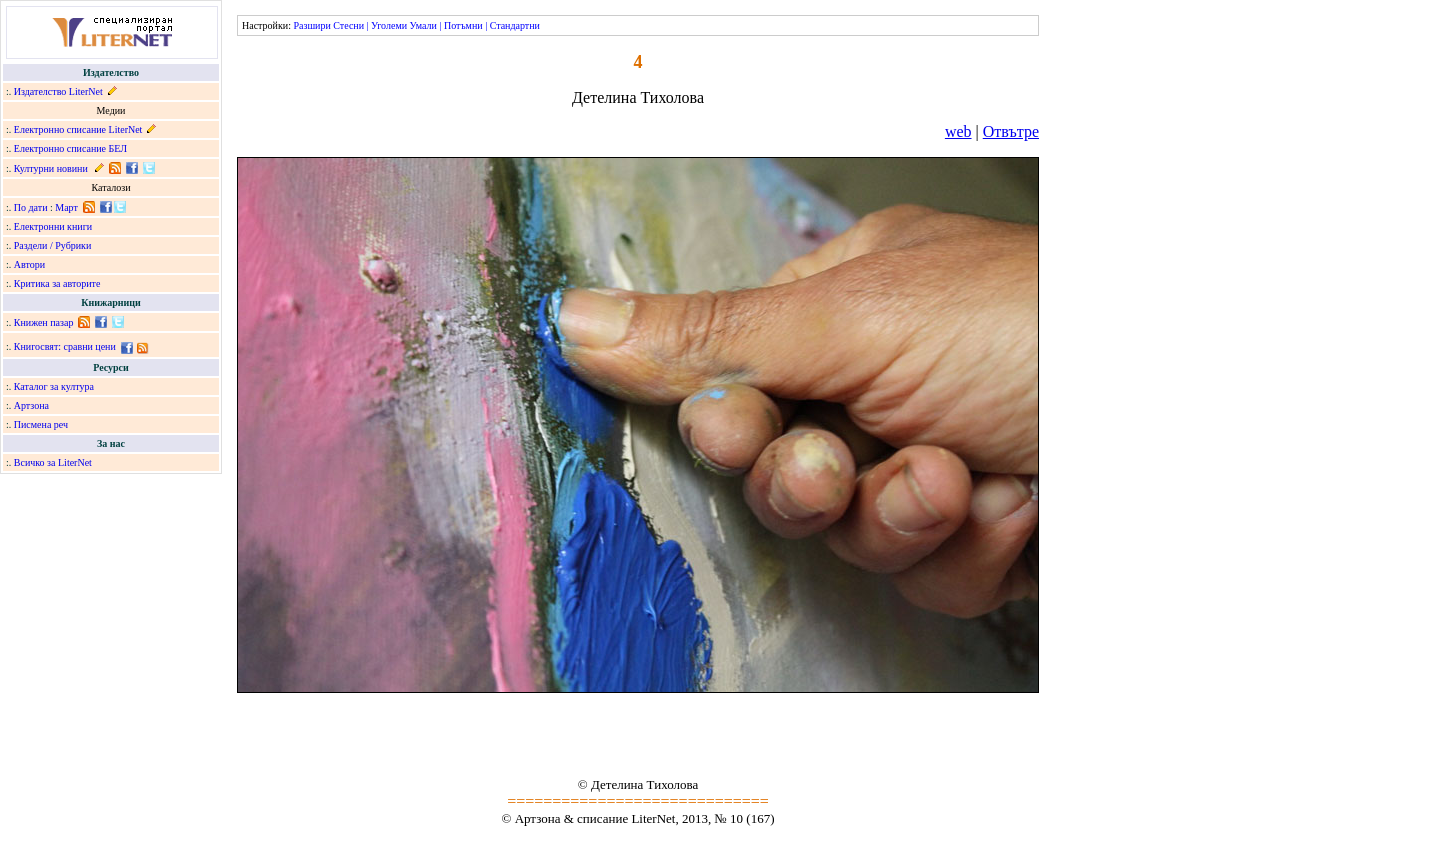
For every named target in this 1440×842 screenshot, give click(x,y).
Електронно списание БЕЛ (70, 148)
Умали (423, 25)
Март (66, 207)
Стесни (348, 25)
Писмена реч (41, 424)
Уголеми (389, 25)
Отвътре (1011, 131)
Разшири (311, 25)
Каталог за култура (54, 386)
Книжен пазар (44, 322)
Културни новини (51, 168)
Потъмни (463, 25)
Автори (29, 264)
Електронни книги (53, 226)
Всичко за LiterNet (53, 462)
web (958, 131)
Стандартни (515, 25)
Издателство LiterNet (58, 91)
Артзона (31, 405)
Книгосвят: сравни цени (65, 346)
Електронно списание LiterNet (78, 129)
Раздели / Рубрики (53, 245)
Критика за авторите (57, 283)
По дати (31, 207)
